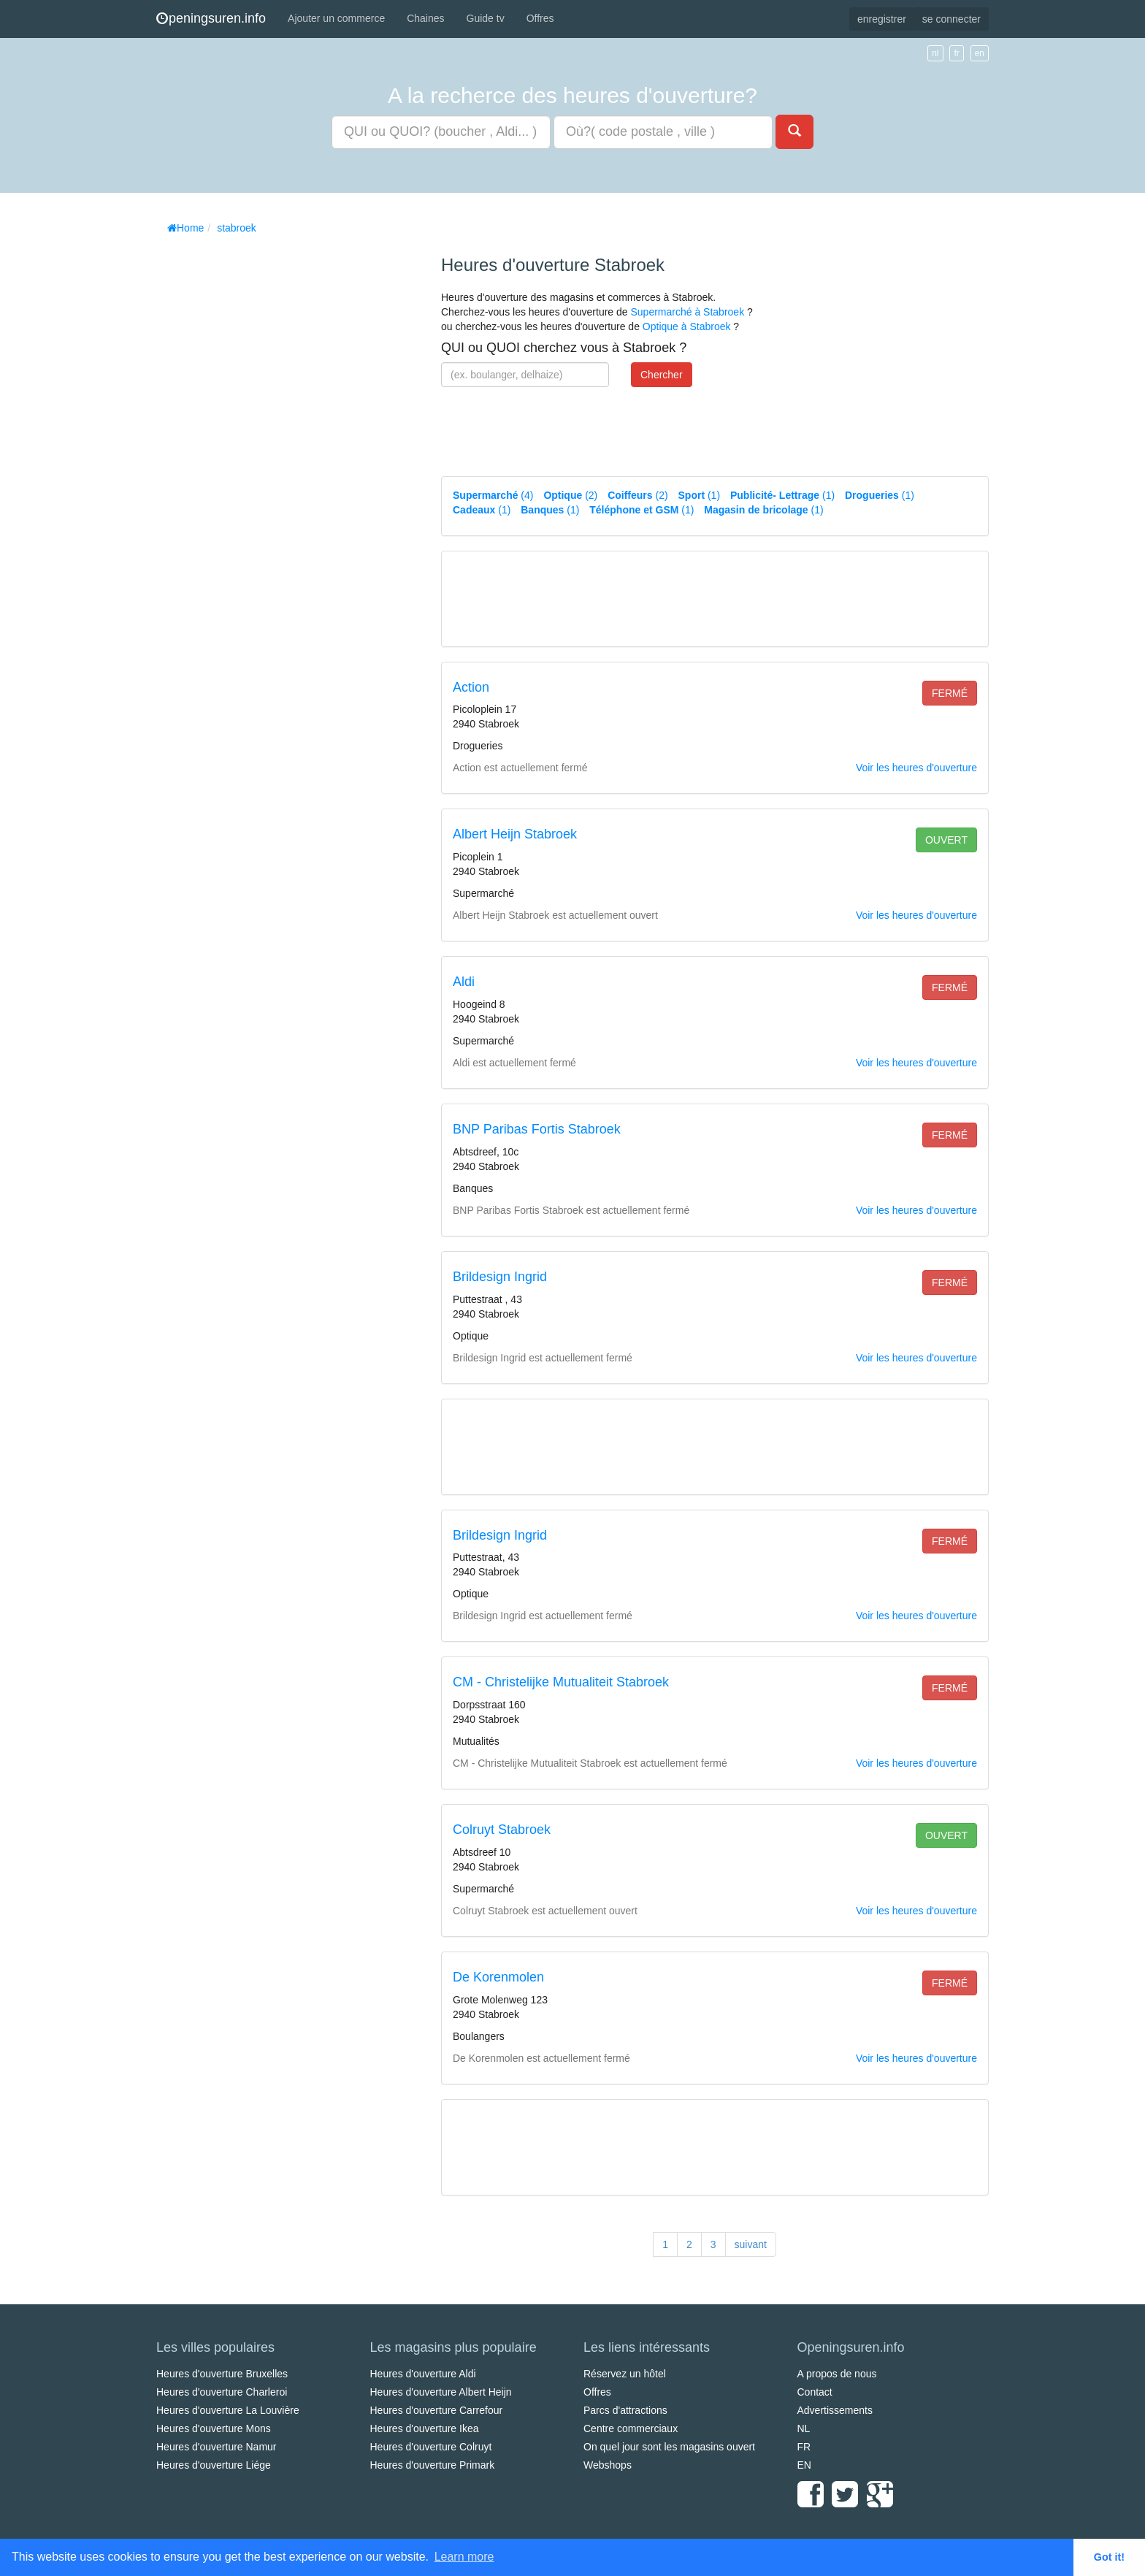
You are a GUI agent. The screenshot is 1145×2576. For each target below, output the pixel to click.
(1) (699, 495)
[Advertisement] (265, 460)
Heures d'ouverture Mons (213, 2428)
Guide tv (486, 18)
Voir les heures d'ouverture (916, 767)
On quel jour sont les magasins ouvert (669, 2447)
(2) (570, 495)
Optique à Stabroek (687, 326)
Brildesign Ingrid (500, 1276)
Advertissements (835, 2410)
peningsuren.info (211, 18)
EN (804, 2465)
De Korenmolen (498, 1977)
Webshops (607, 2465)
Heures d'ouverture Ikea (424, 2428)
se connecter (951, 19)
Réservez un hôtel (624, 2374)
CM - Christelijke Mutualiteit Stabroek (561, 1682)
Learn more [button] (464, 2556)
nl (935, 53)
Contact (814, 2392)
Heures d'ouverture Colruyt (431, 2447)
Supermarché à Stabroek (687, 312)
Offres (540, 18)
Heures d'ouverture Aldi (423, 2374)
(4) (493, 495)
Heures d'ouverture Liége (213, 2465)
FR (804, 2447)
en (979, 53)
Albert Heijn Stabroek (515, 834)
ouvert (946, 840)
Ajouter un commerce (336, 18)
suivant (751, 2244)
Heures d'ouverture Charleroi (221, 2392)
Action (471, 687)
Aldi (464, 981)
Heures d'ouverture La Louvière (227, 2410)
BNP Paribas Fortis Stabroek (537, 1129)
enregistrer (881, 19)
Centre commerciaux (630, 2428)
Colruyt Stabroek (502, 1829)
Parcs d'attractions (625, 2410)
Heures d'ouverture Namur (216, 2447)
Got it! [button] (1109, 2557)
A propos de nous (837, 2374)
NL (804, 2428)
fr (956, 53)
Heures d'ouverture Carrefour (436, 2410)
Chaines (425, 18)
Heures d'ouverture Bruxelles (222, 2374)
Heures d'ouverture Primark (432, 2465)
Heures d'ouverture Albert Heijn (441, 2392)
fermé (950, 693)
